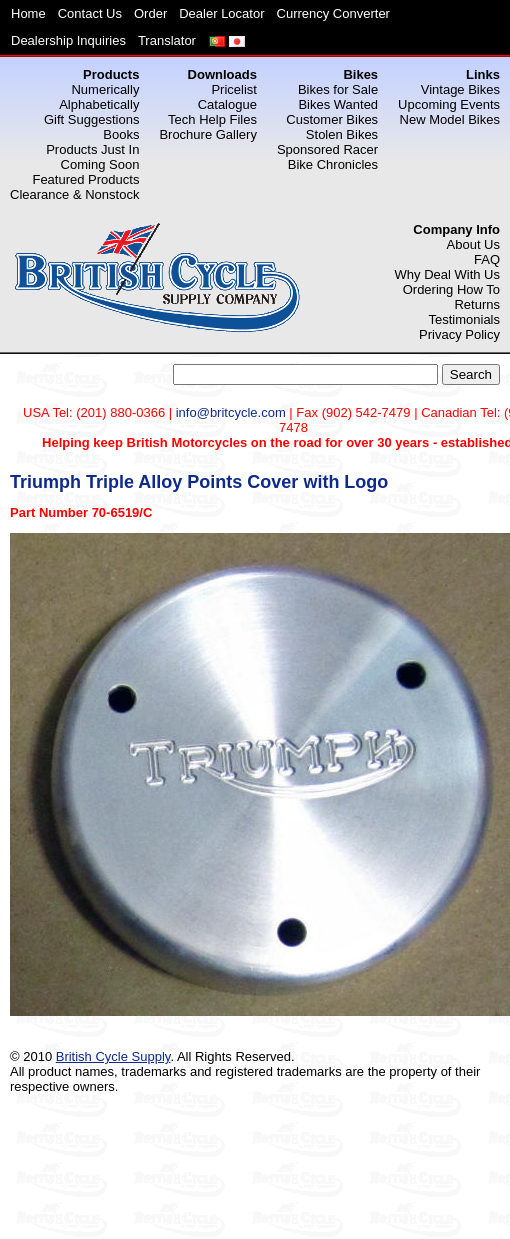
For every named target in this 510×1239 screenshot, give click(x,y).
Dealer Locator (221, 13)
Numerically (105, 89)
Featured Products (85, 179)
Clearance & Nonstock (74, 194)
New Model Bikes (450, 119)
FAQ (487, 259)
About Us (473, 244)
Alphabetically (99, 104)
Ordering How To (451, 289)
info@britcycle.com (231, 412)
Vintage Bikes (460, 89)
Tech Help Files (212, 119)
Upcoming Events (449, 104)
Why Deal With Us (447, 274)
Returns (477, 304)
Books (121, 134)
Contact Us (90, 13)
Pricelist (234, 89)
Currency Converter (333, 13)
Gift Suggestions (91, 119)
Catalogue (227, 104)
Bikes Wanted (338, 104)
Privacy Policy (459, 334)
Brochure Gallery (208, 134)
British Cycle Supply (113, 1056)
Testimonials (464, 319)
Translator (167, 40)
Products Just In (92, 149)
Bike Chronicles (333, 164)
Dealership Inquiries (68, 40)
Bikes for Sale (338, 89)
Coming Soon (100, 164)
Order (150, 13)
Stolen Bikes (342, 134)
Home (28, 13)
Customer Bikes (332, 119)
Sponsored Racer (327, 149)
